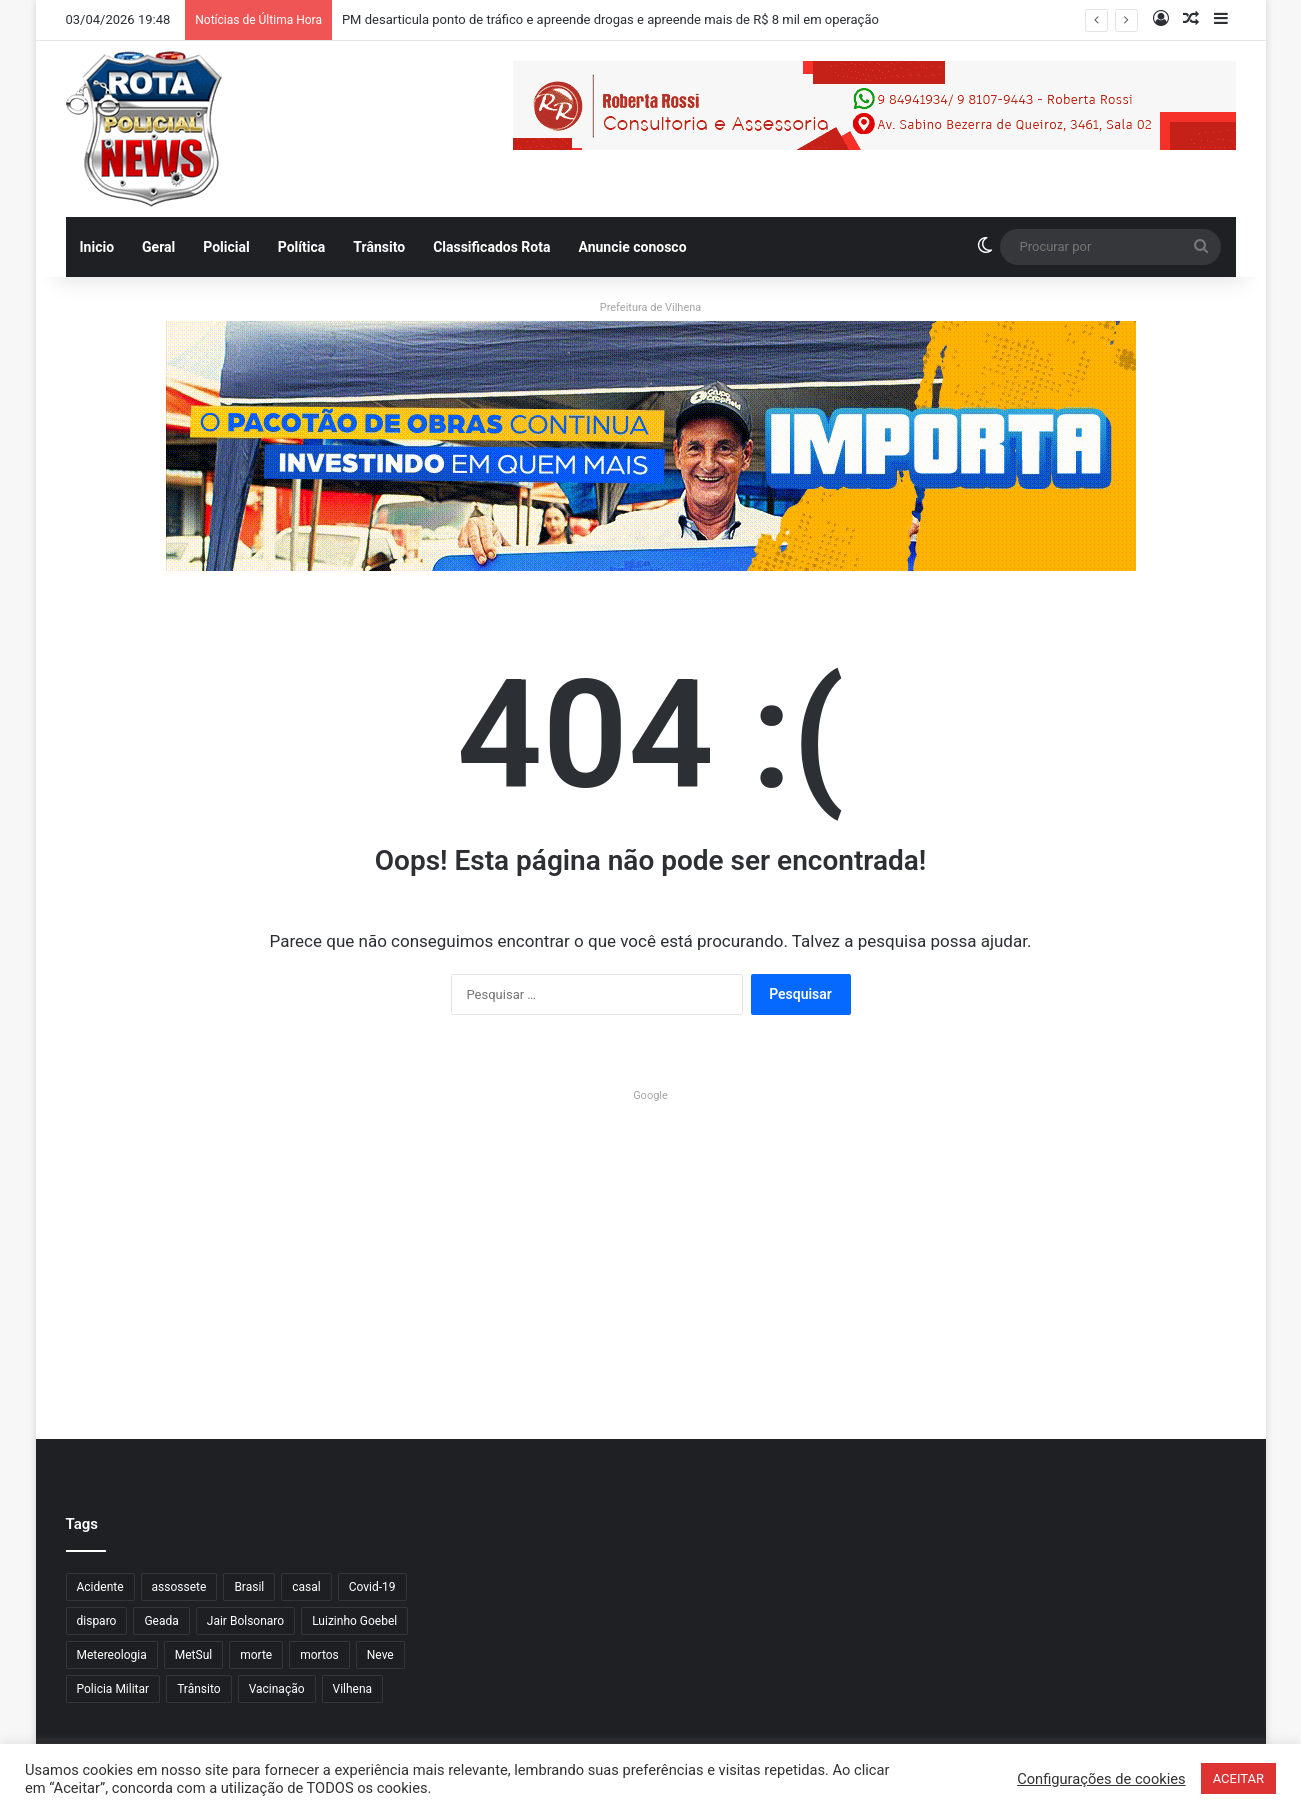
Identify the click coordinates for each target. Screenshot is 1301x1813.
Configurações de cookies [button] (1101, 1779)
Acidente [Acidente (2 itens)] (100, 1587)
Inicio (97, 247)
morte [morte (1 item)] (256, 1655)
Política (302, 247)
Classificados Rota (491, 247)
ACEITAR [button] (1238, 1778)
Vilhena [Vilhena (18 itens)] (353, 1689)
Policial (226, 247)
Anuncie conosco (632, 247)
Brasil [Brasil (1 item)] (249, 1587)
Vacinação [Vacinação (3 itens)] (277, 1689)
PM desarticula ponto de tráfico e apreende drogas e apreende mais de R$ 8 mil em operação (610, 19)
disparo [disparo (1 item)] (97, 1621)
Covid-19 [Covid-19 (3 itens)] (372, 1587)
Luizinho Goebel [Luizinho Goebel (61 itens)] (354, 1621)
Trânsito (379, 247)
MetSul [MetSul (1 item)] (193, 1655)
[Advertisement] (651, 1249)
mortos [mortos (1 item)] (319, 1655)
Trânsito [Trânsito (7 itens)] (198, 1689)
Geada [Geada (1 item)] (161, 1621)
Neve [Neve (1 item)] (380, 1655)
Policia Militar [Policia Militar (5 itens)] (113, 1689)
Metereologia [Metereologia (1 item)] (112, 1655)
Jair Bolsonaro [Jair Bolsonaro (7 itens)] (245, 1621)
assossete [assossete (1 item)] (179, 1587)
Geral (158, 247)
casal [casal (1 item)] (306, 1587)
